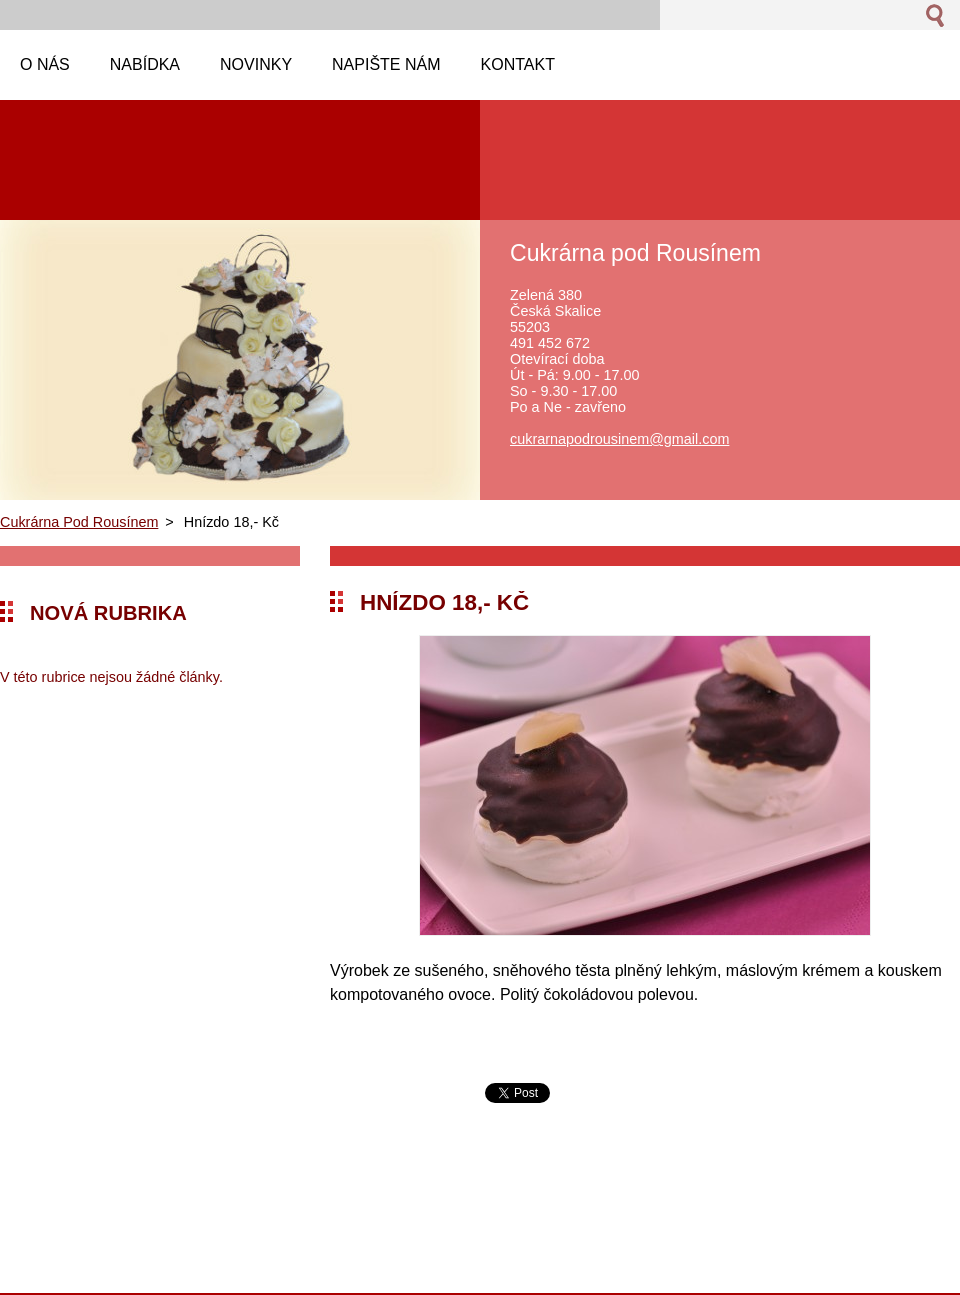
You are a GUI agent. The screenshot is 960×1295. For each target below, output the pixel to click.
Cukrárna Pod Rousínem (79, 522)
